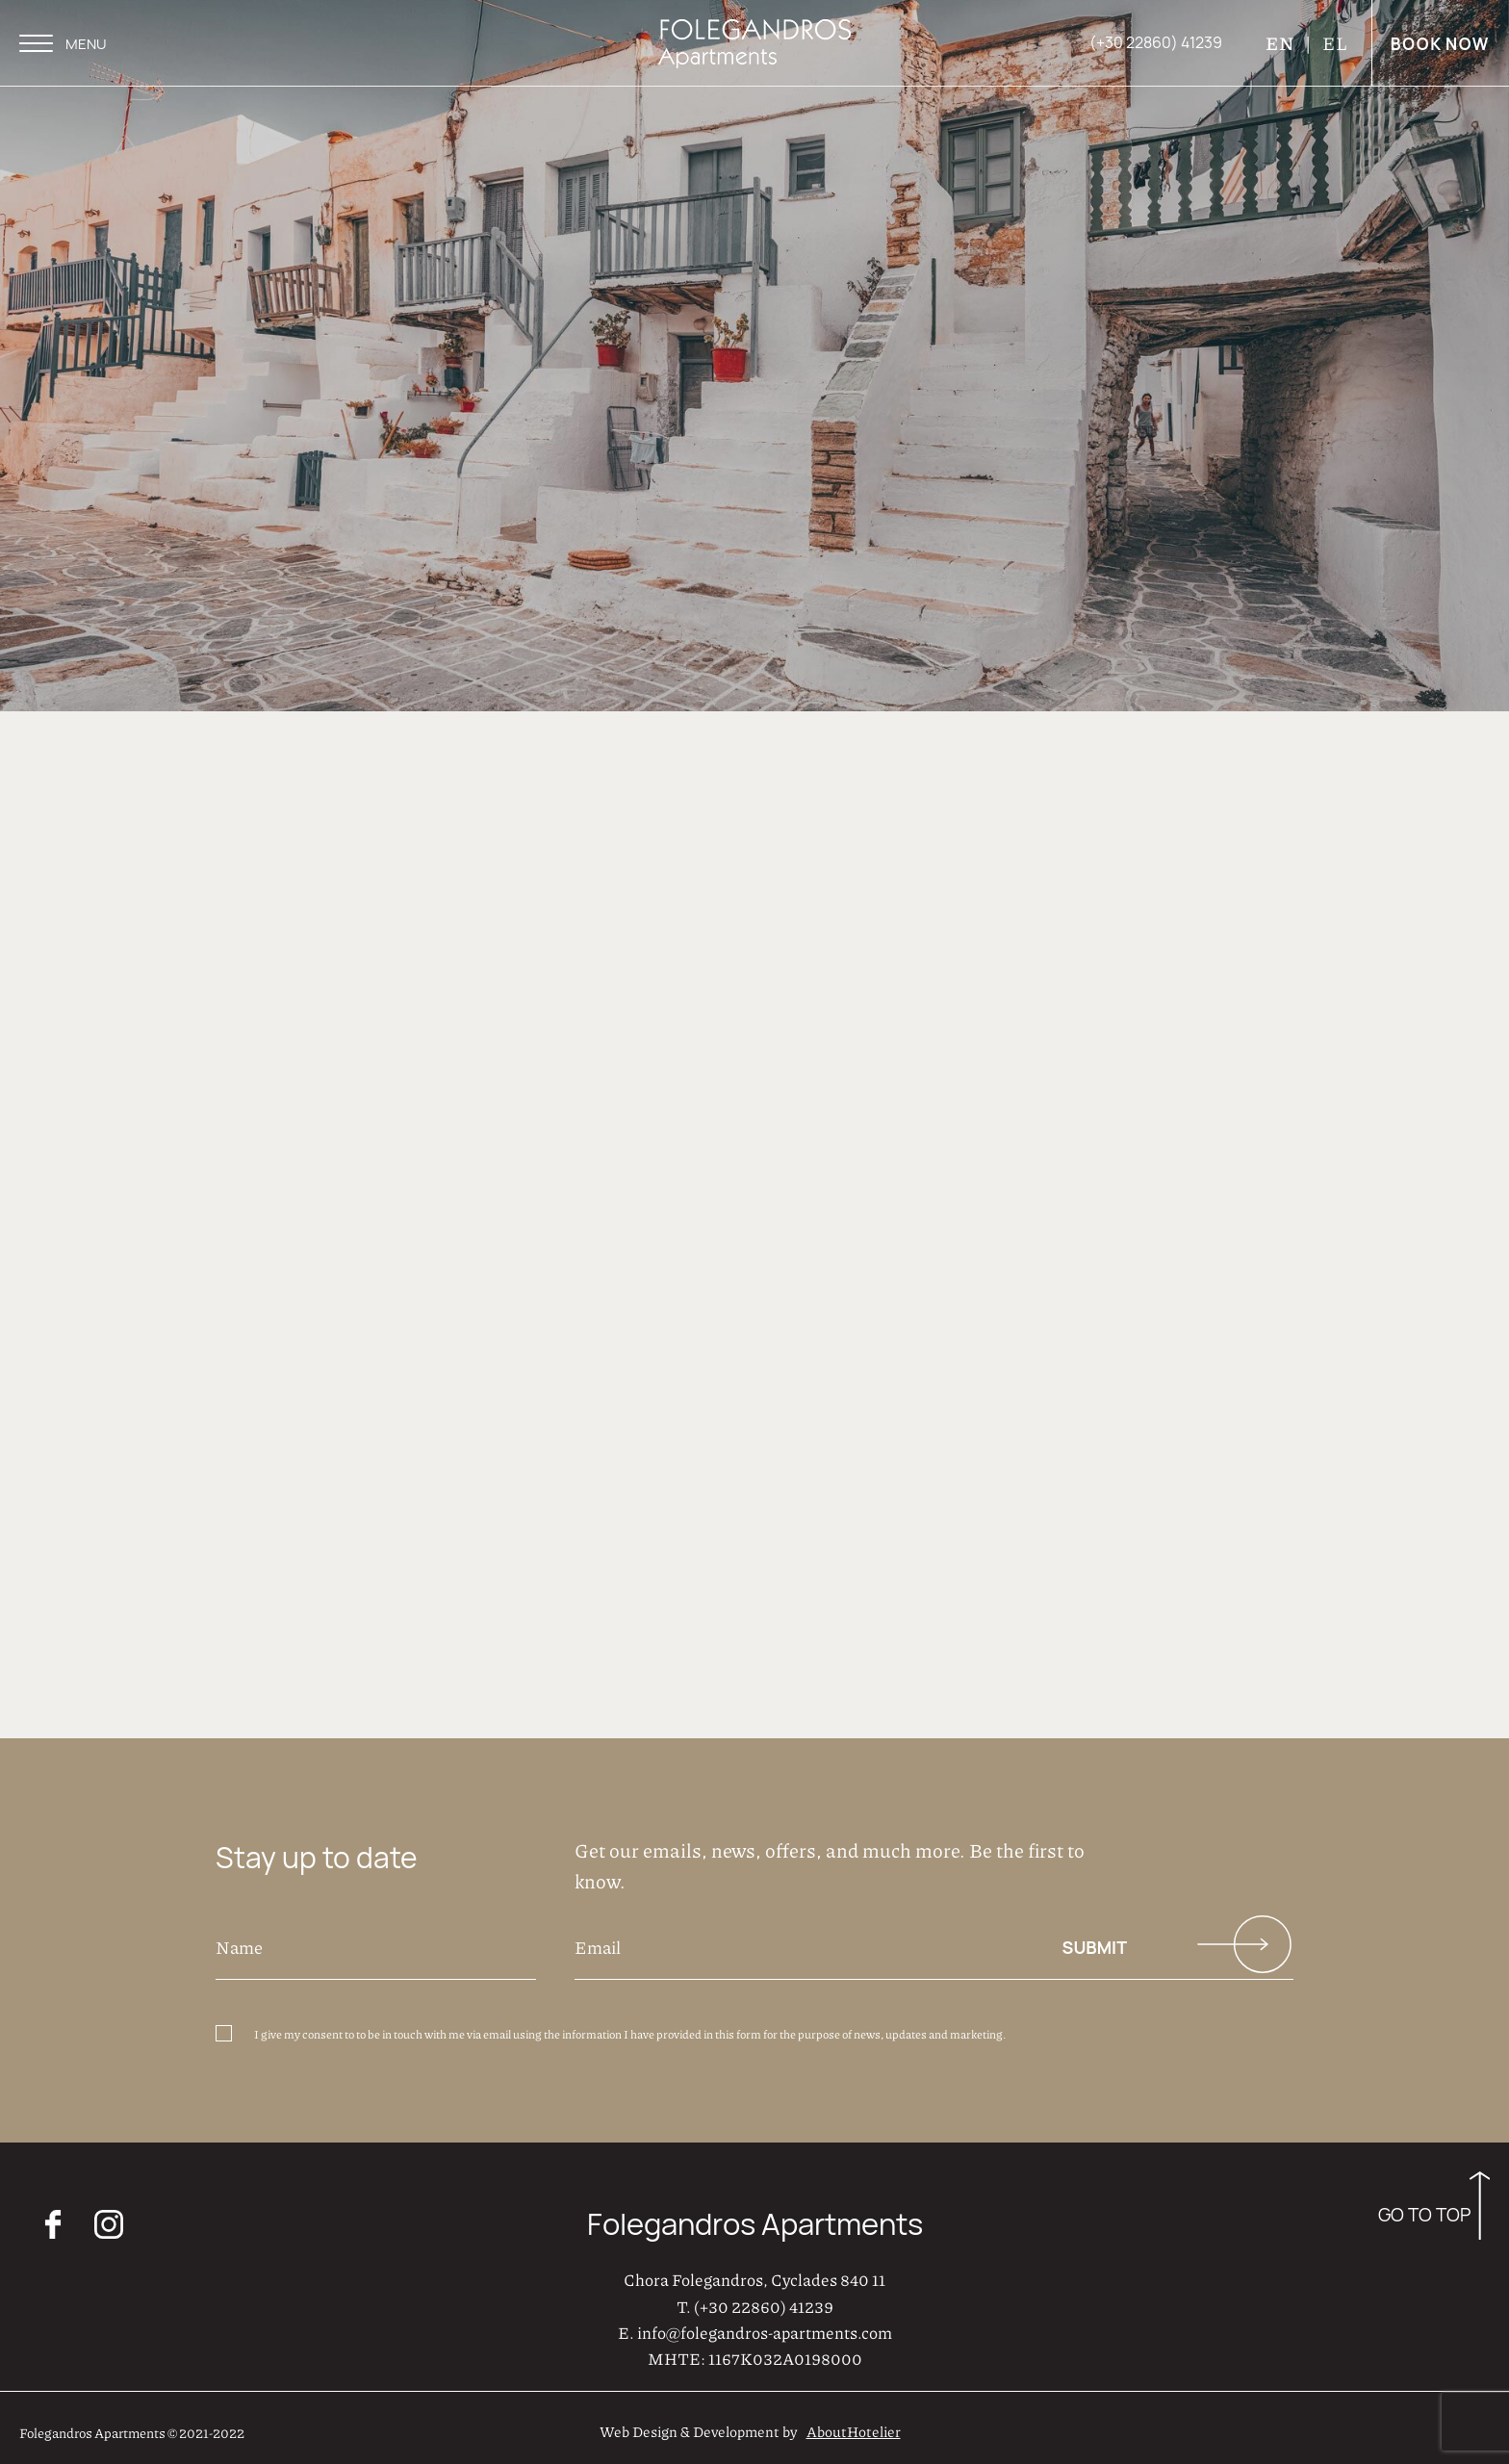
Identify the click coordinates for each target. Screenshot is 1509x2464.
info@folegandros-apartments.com (764, 2327)
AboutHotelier (853, 2427)
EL (1334, 43)
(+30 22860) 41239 (763, 2301)
